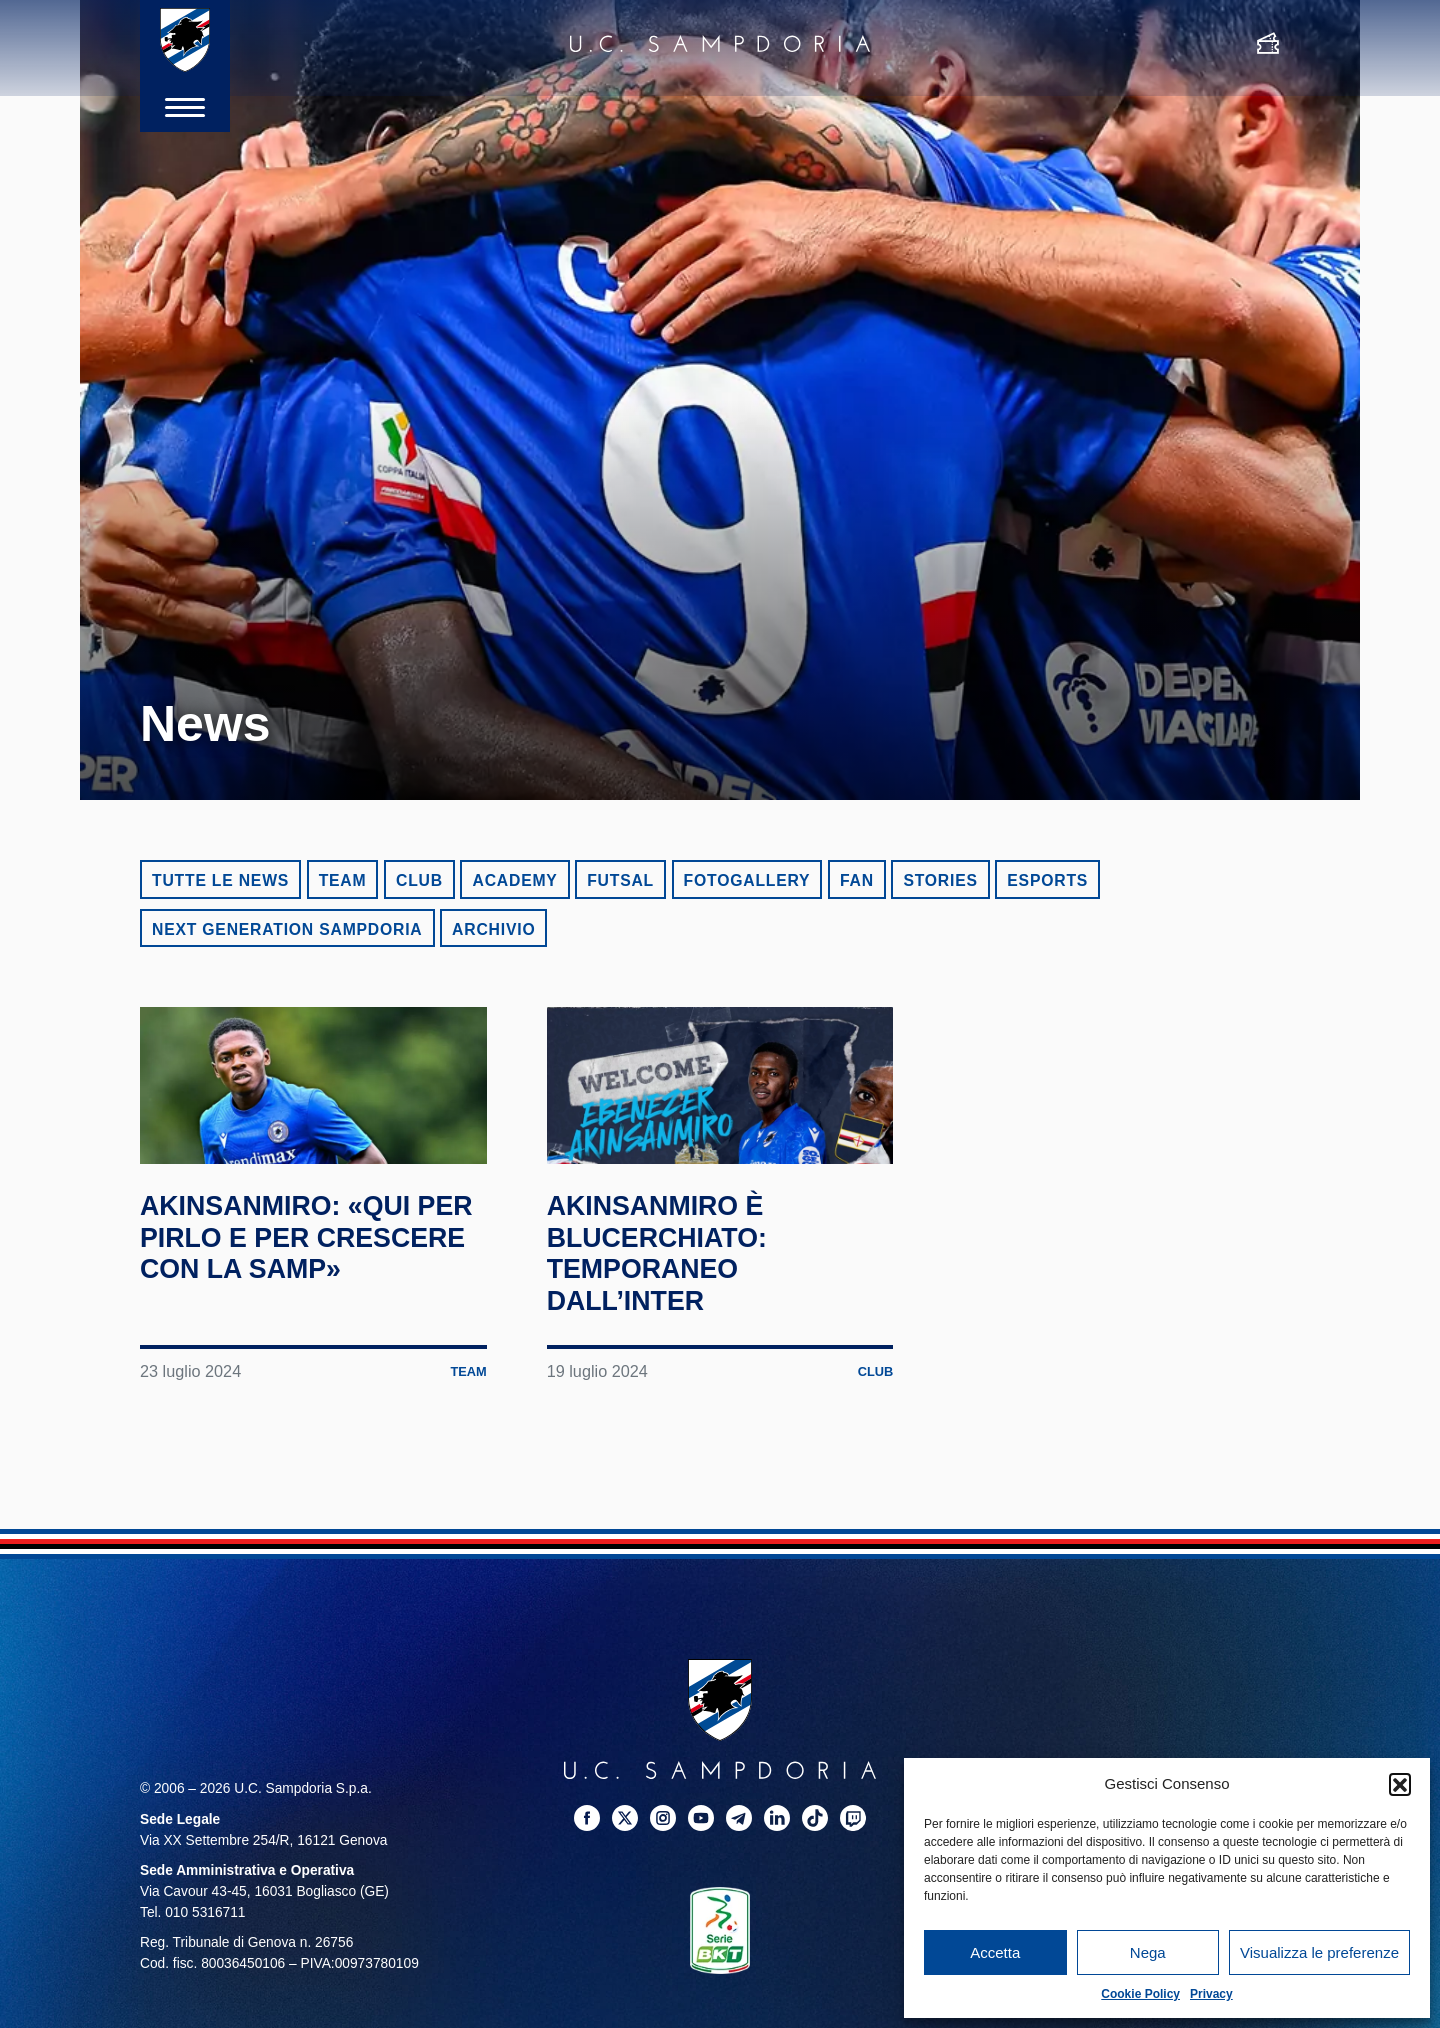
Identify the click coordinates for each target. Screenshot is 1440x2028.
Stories (940, 880)
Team (343, 880)
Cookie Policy (1140, 1994)
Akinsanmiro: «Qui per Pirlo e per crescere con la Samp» (291, 1311)
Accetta (995, 1952)
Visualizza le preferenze (1319, 1952)
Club (419, 880)
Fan (857, 880)
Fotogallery (747, 880)
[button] (1400, 1784)
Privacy (1211, 1994)
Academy (514, 880)
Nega (1148, 1952)
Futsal (620, 880)
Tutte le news (220, 880)
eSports (1047, 880)
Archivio (493, 929)
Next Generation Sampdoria (287, 929)
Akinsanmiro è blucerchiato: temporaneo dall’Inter (670, 1311)
